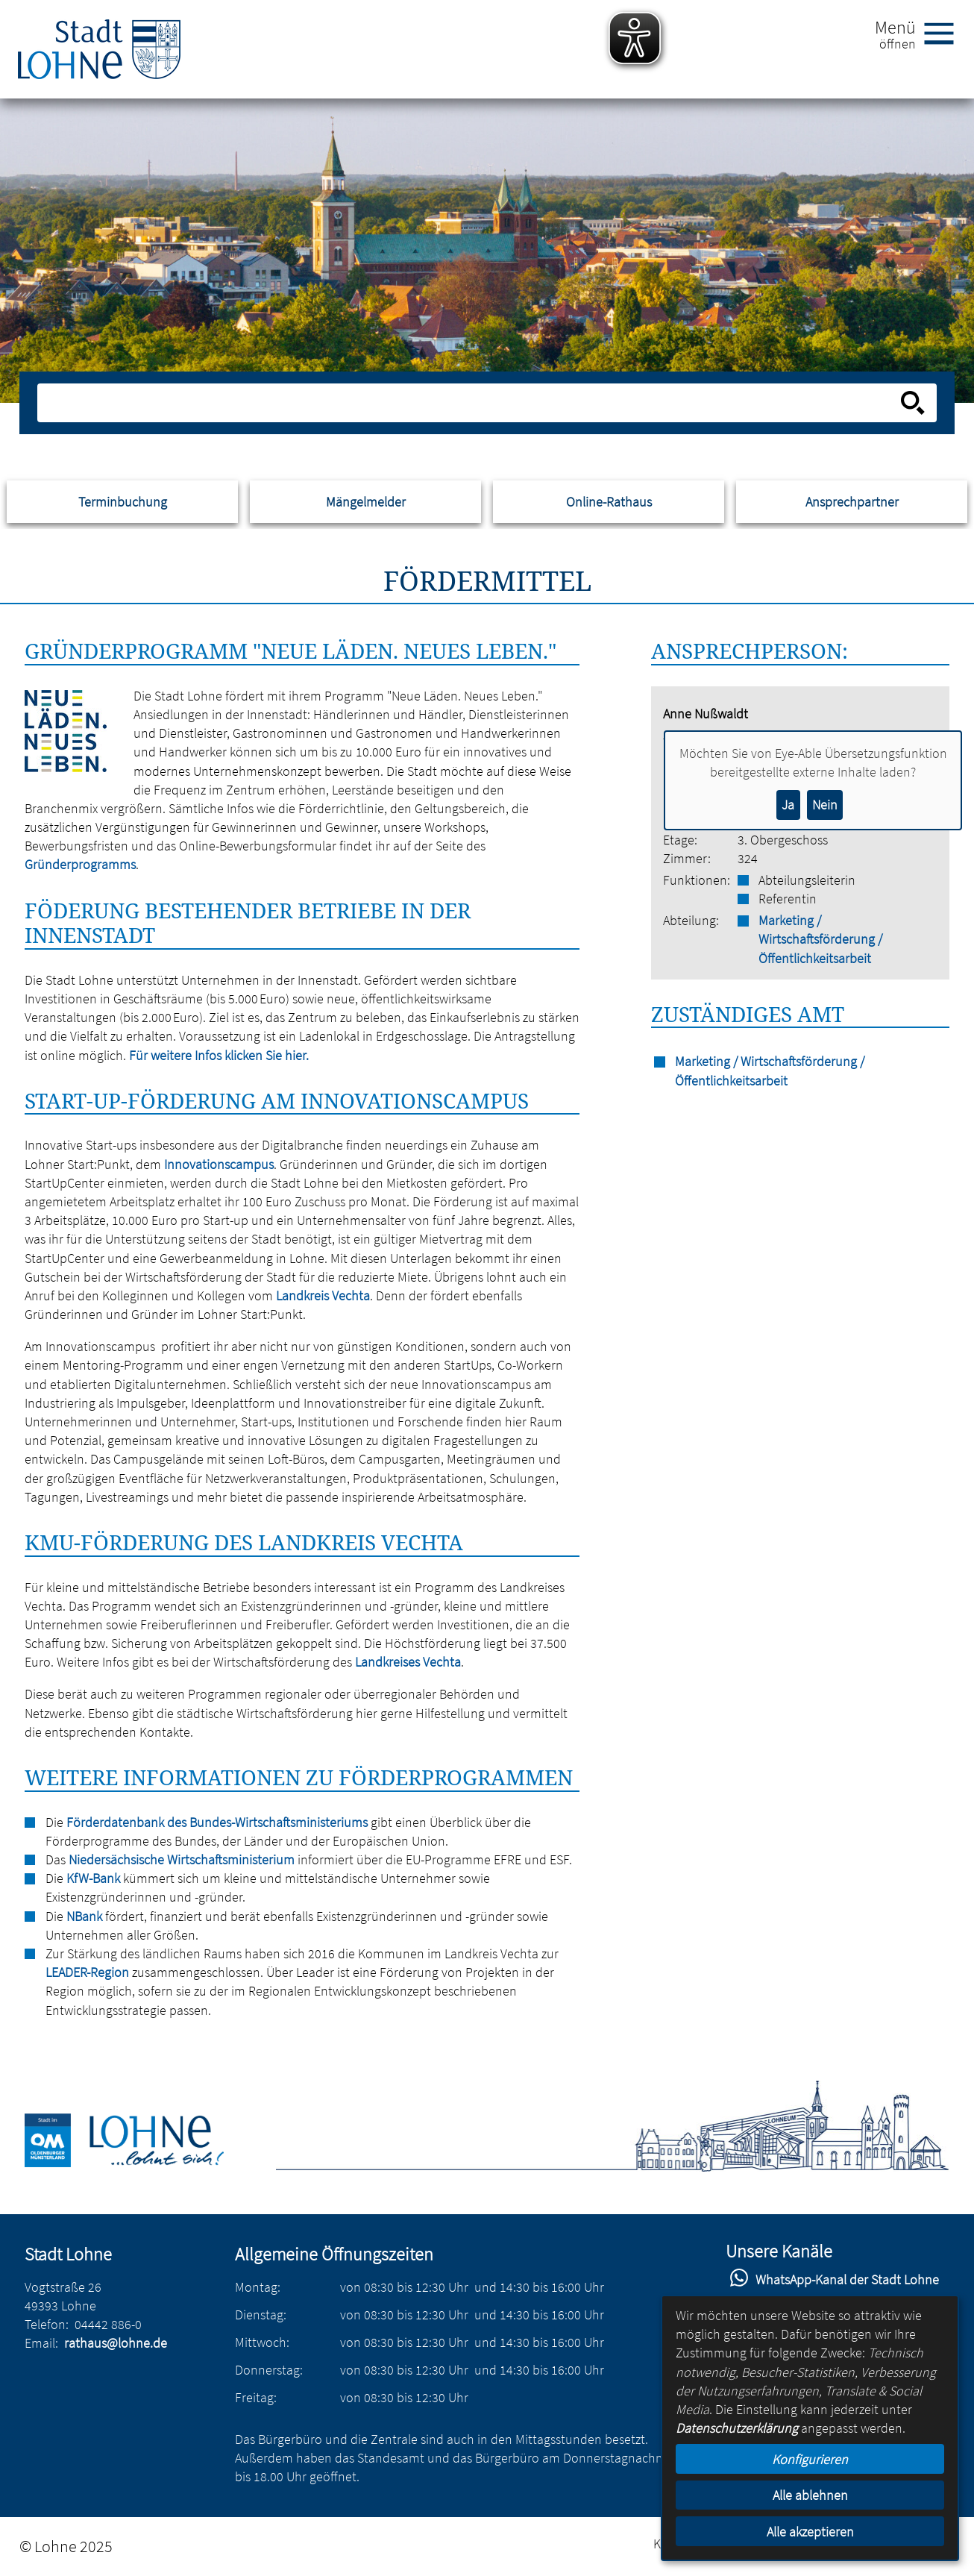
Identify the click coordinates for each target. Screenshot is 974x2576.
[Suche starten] (913, 403)
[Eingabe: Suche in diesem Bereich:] (470, 402)
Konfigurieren (810, 2459)
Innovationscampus (219, 1164)
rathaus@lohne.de (115, 2342)
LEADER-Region (87, 1972)
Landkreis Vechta (323, 1295)
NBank (84, 1916)
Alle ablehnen (810, 2495)
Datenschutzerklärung (737, 2427)
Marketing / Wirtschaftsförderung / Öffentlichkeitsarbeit (820, 939)
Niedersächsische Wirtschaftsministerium (182, 1859)
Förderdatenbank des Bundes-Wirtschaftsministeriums (217, 1822)
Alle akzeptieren (810, 2531)
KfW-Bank (93, 1878)
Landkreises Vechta (408, 1661)
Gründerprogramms (80, 864)
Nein (825, 804)
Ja (788, 804)
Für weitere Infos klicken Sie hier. (219, 1055)
